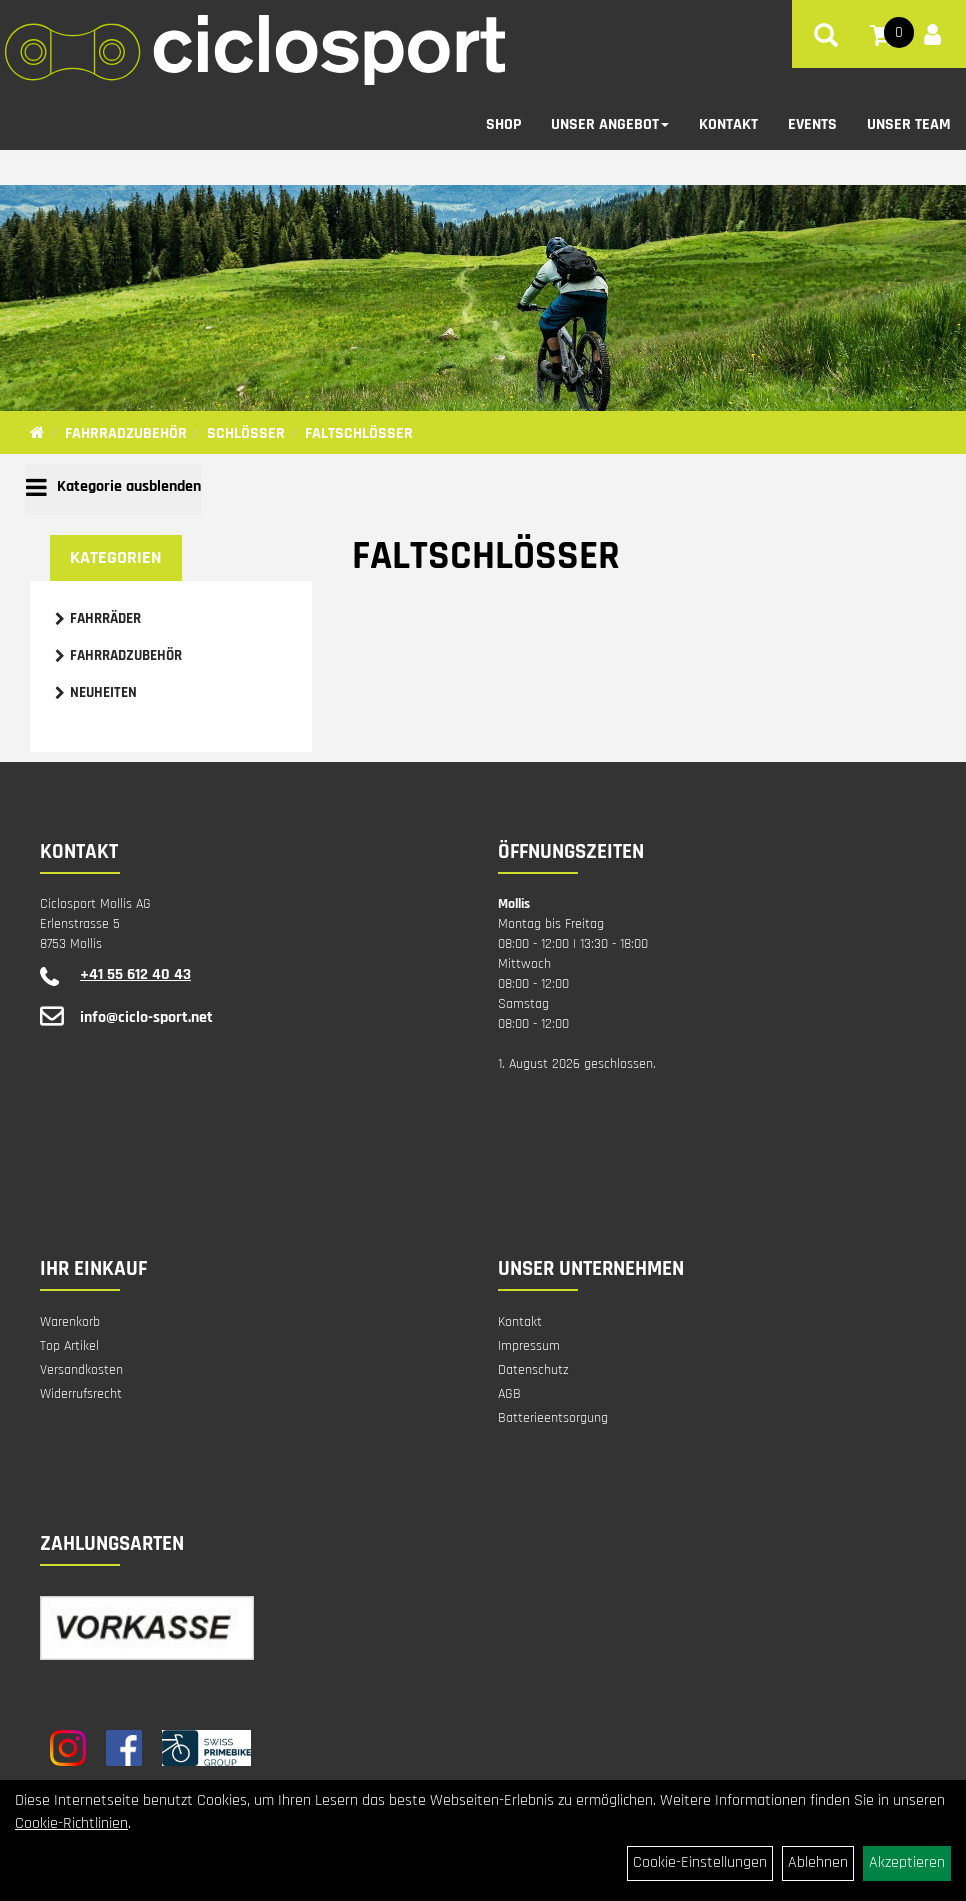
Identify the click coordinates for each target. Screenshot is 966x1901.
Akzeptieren (907, 1862)
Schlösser (246, 433)
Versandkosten (81, 1370)
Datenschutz (533, 1370)
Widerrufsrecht (81, 1394)
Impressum (529, 1346)
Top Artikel (69, 1346)
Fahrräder (105, 618)
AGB (509, 1394)
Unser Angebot (610, 124)
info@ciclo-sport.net (146, 1017)
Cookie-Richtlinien (71, 1823)
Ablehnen (818, 1862)
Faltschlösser (359, 433)
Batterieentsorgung (553, 1418)
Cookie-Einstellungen (700, 1862)
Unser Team (909, 124)
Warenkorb (70, 1322)
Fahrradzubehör (126, 433)
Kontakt (728, 124)
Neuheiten (103, 692)
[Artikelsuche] (826, 39)
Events (812, 124)
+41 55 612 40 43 (135, 974)
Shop (503, 124)
